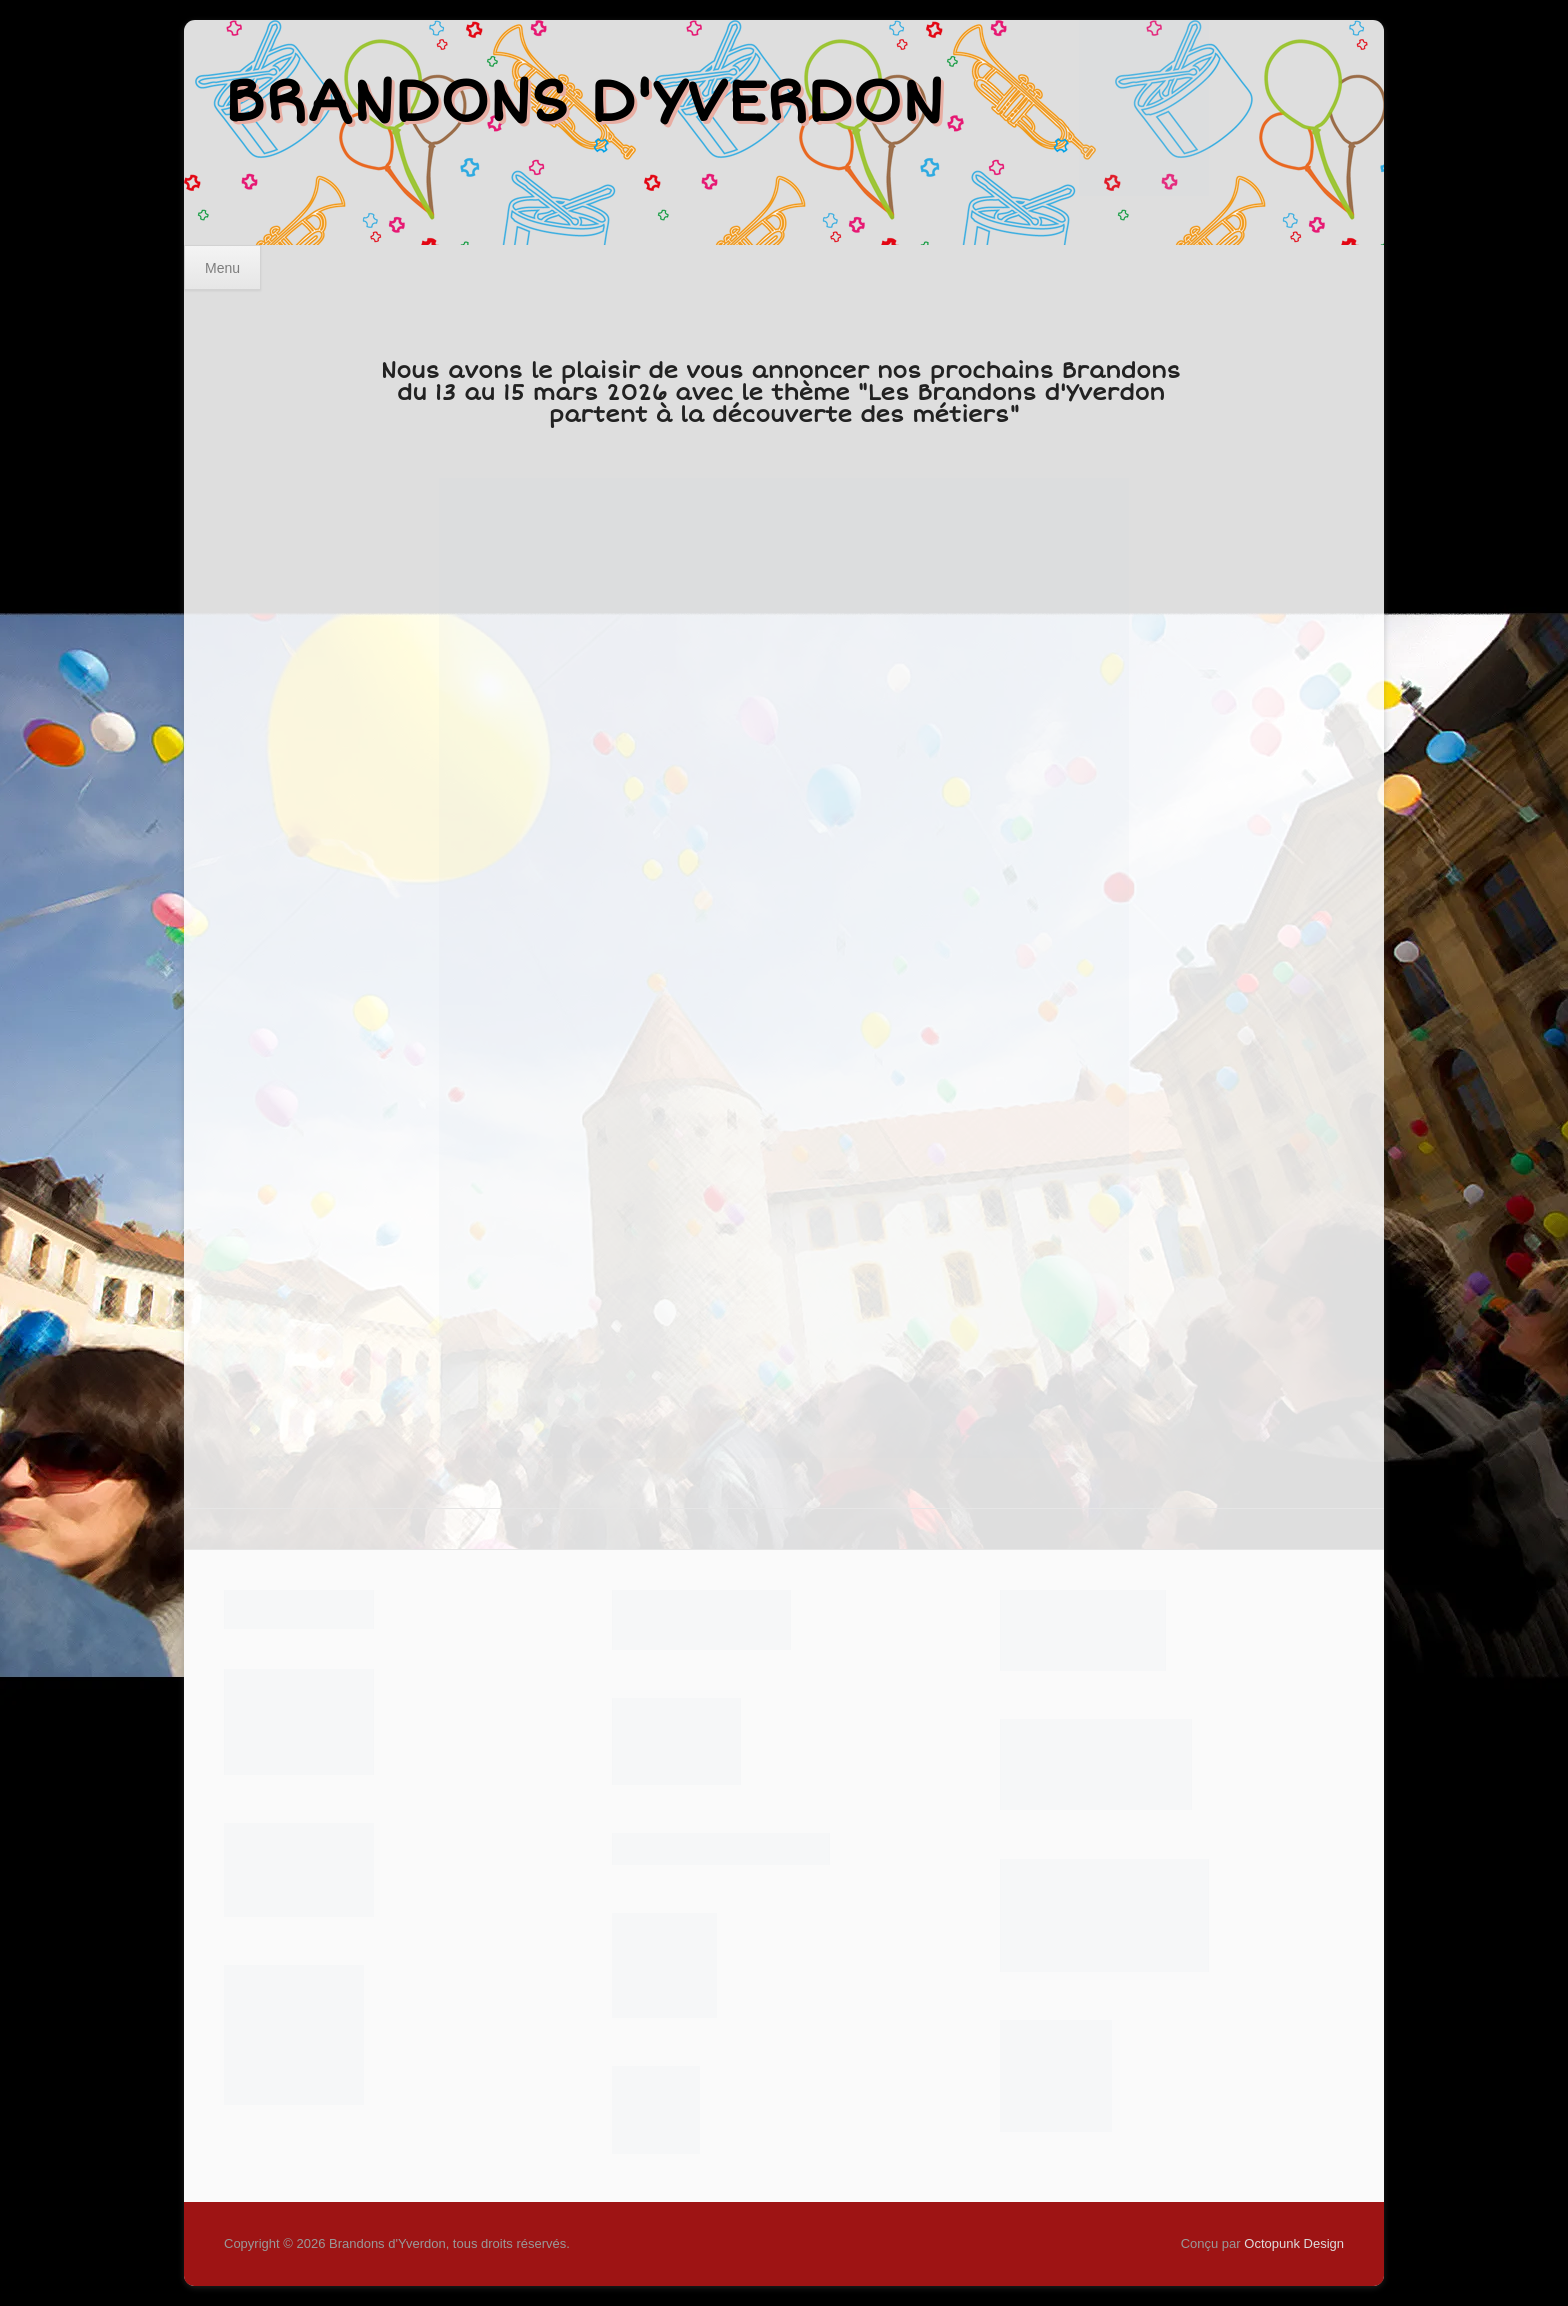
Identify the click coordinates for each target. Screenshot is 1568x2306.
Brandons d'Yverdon (583, 102)
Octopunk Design (1294, 2243)
